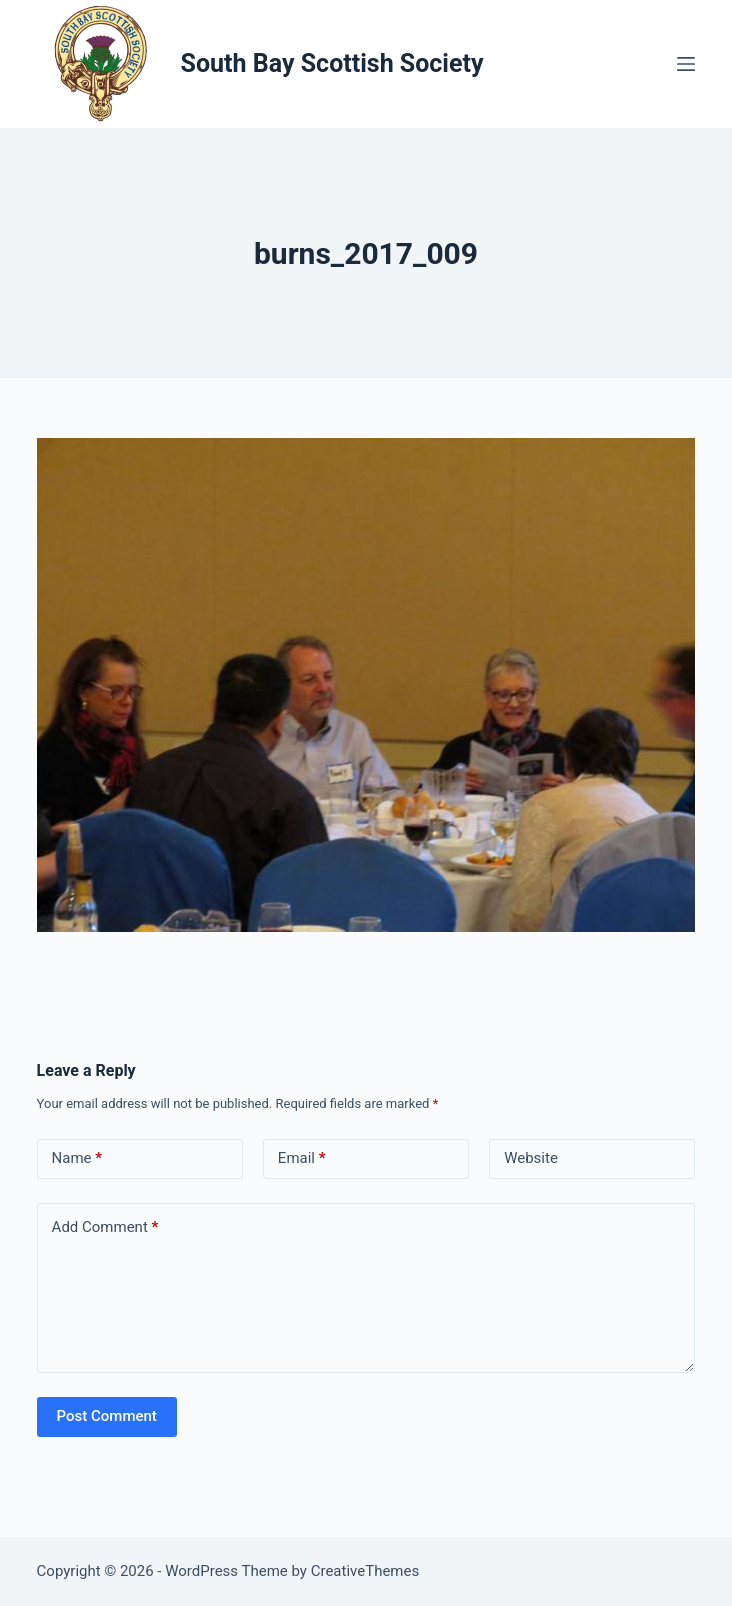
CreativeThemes (365, 1571)
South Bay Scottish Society (332, 63)
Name (77, 1158)
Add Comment (105, 1227)
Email (302, 1158)
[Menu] (686, 64)
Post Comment (107, 1416)
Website (531, 1158)
